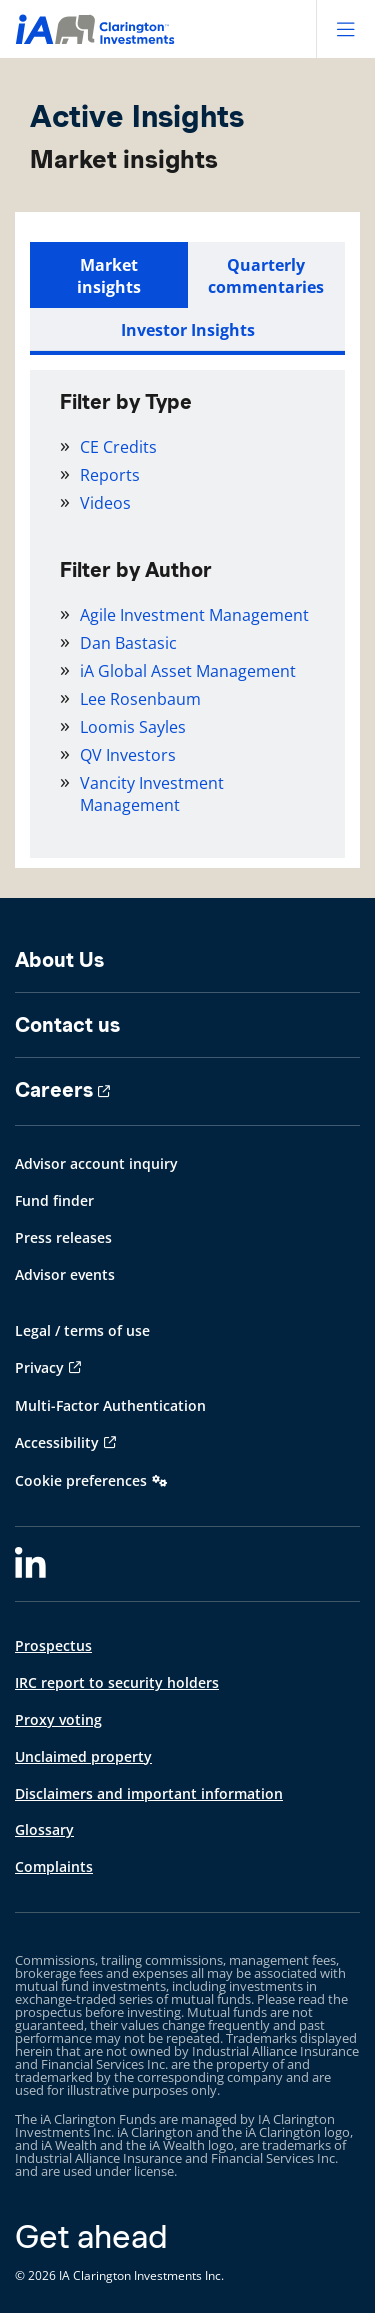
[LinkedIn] (30, 1564)
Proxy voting (58, 1719)
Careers (54, 1090)
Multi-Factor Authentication (110, 1405)
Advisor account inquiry (96, 1163)
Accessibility (57, 1442)
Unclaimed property (83, 1756)
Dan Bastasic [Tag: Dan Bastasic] (128, 643)
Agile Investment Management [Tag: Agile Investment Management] (194, 615)
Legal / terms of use (82, 1330)
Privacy (39, 1367)
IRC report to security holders (117, 1682)
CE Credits (118, 447)
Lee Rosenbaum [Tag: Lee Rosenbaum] (140, 699)
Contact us (67, 1025)
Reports (110, 475)
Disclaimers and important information (149, 1793)
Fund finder (54, 1200)
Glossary (44, 1829)
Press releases (63, 1237)
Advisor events (65, 1274)
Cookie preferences (81, 1480)
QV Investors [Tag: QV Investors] (128, 755)
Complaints (54, 1866)
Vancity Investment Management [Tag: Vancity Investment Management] (152, 794)
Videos (105, 503)
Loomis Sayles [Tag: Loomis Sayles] (133, 727)
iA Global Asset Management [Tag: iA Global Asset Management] (188, 671)
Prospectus (53, 1645)
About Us (59, 960)
